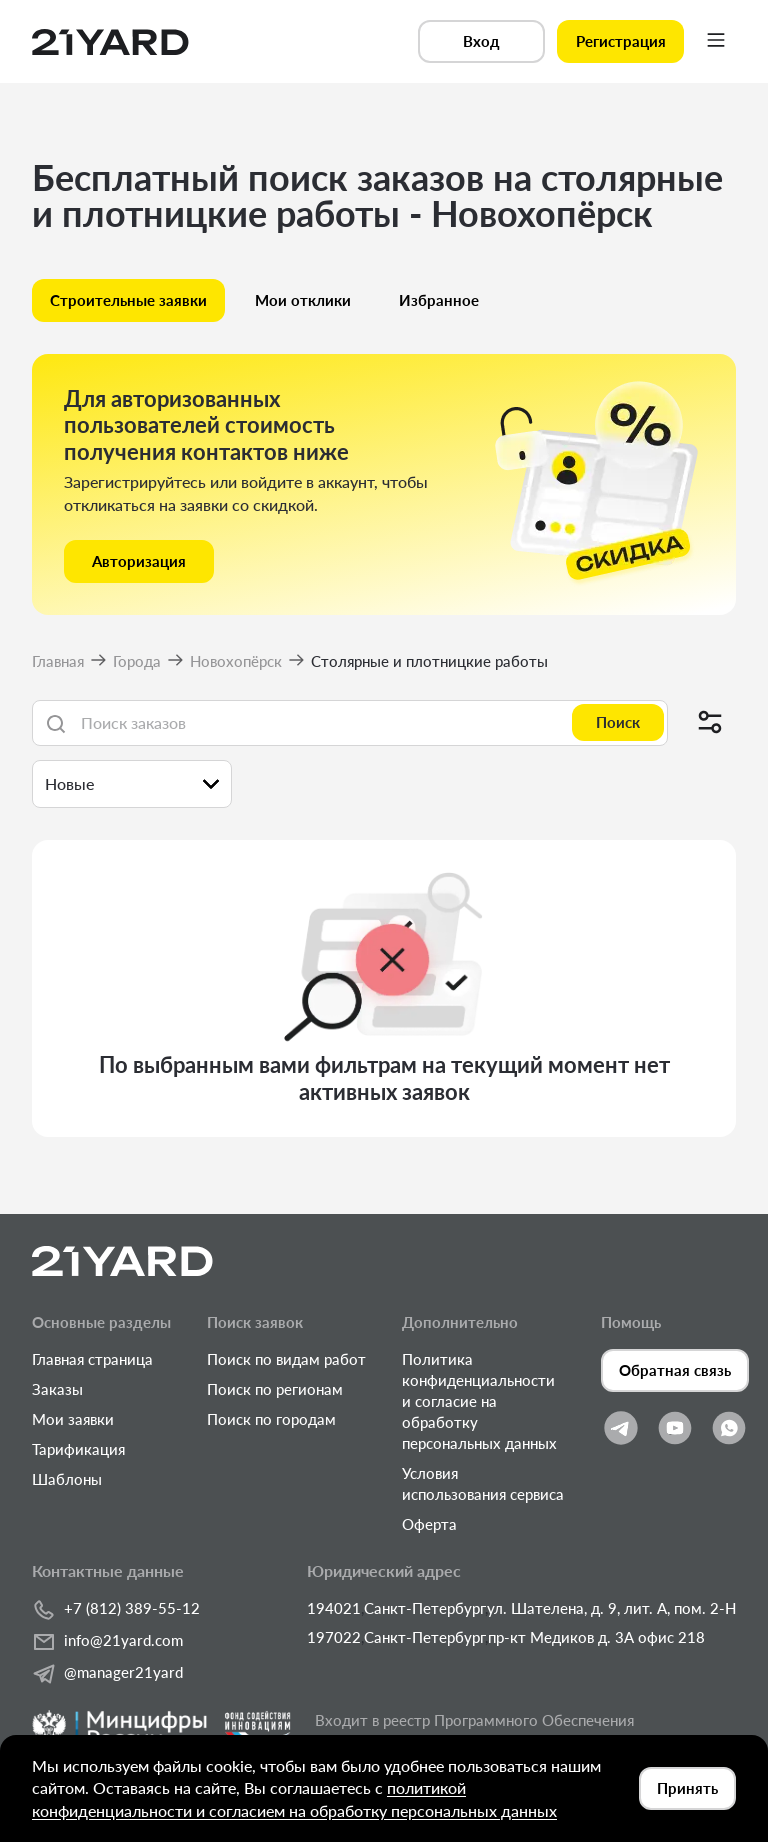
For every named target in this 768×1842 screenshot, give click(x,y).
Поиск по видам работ (286, 1359)
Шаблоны (67, 1479)
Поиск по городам (271, 1419)
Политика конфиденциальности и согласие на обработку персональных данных (479, 1401)
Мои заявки (73, 1419)
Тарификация (78, 1449)
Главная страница (92, 1359)
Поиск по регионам (275, 1389)
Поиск (618, 722)
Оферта (429, 1524)
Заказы (57, 1389)
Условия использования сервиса (483, 1483)
